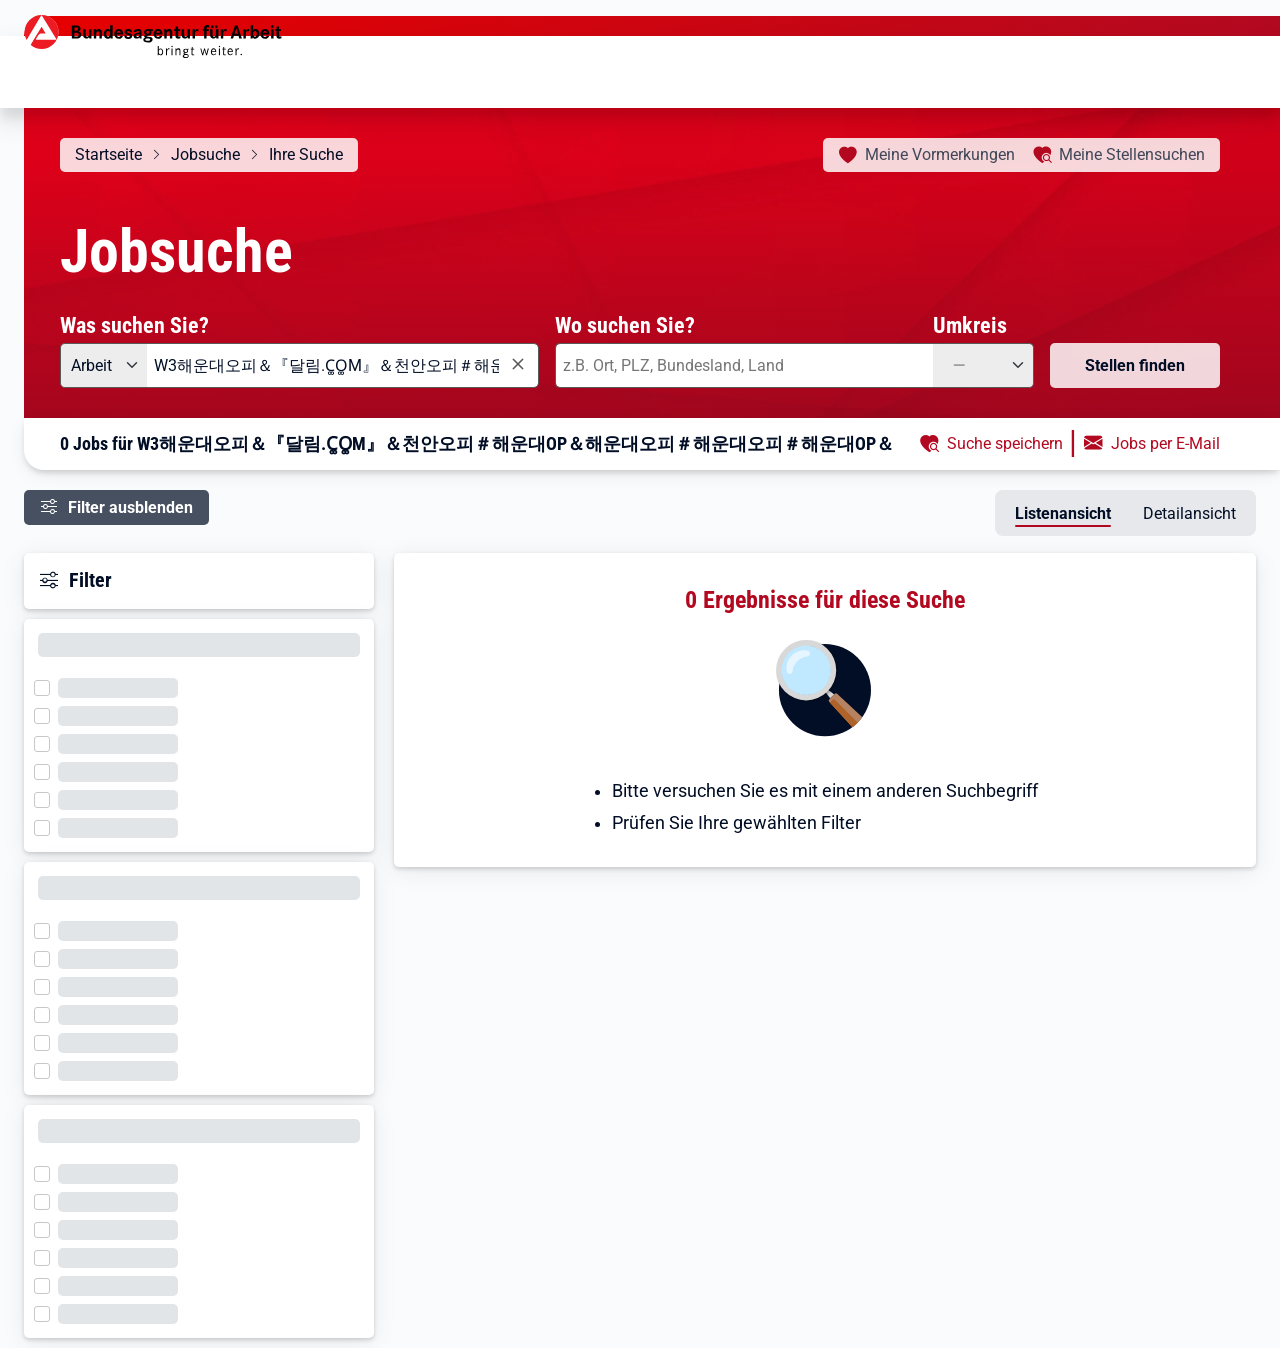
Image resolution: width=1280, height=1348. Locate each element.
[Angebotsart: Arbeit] (103, 365)
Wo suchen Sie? (625, 325)
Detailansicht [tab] (1189, 513)
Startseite (108, 154)
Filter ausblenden (130, 507)
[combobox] (343, 365)
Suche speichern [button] (1005, 443)
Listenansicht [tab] (1063, 513)
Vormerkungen (940, 154)
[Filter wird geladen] (48, 686)
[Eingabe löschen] (517, 364)
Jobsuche (205, 154)
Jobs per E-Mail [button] (1165, 443)
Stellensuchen (1132, 154)
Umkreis (970, 325)
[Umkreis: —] (983, 365)
